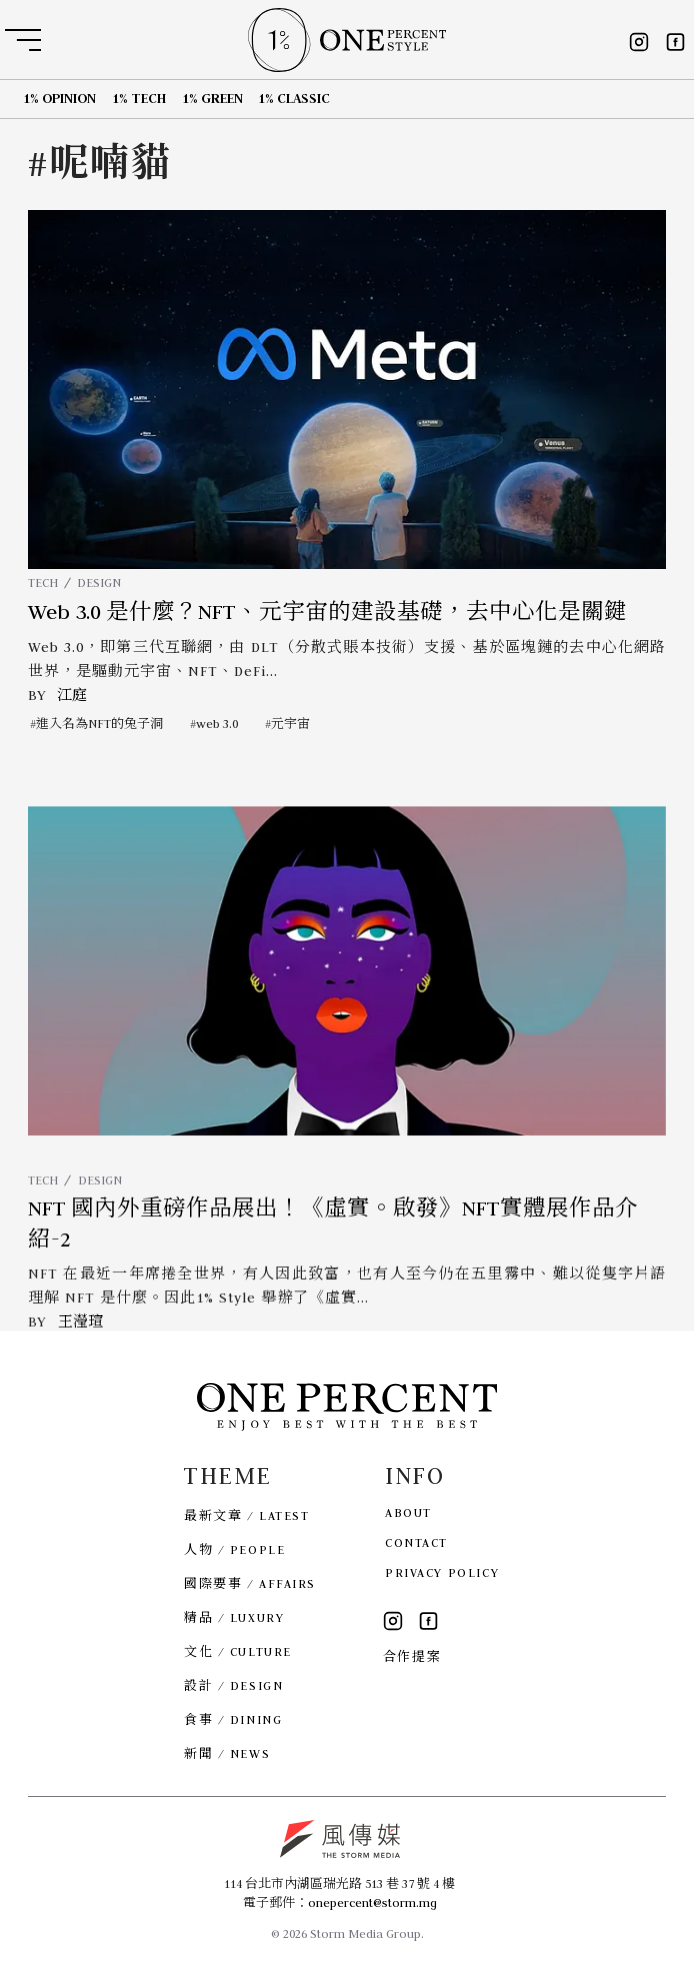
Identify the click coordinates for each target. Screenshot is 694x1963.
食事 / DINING (233, 1719)
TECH (43, 582)
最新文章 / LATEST (246, 1515)
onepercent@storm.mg (372, 1902)
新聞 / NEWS (227, 1753)
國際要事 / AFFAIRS (250, 1583)
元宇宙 (290, 723)
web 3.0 (217, 723)
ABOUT (408, 1512)
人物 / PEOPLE (234, 1549)
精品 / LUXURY (234, 1617)
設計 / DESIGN (233, 1685)
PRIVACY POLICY (442, 1572)
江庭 (72, 695)
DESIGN (99, 582)
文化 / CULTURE (238, 1651)
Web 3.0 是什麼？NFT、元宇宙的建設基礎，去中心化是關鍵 (327, 612)
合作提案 (412, 1656)
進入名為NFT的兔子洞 (99, 723)
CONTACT (416, 1542)
